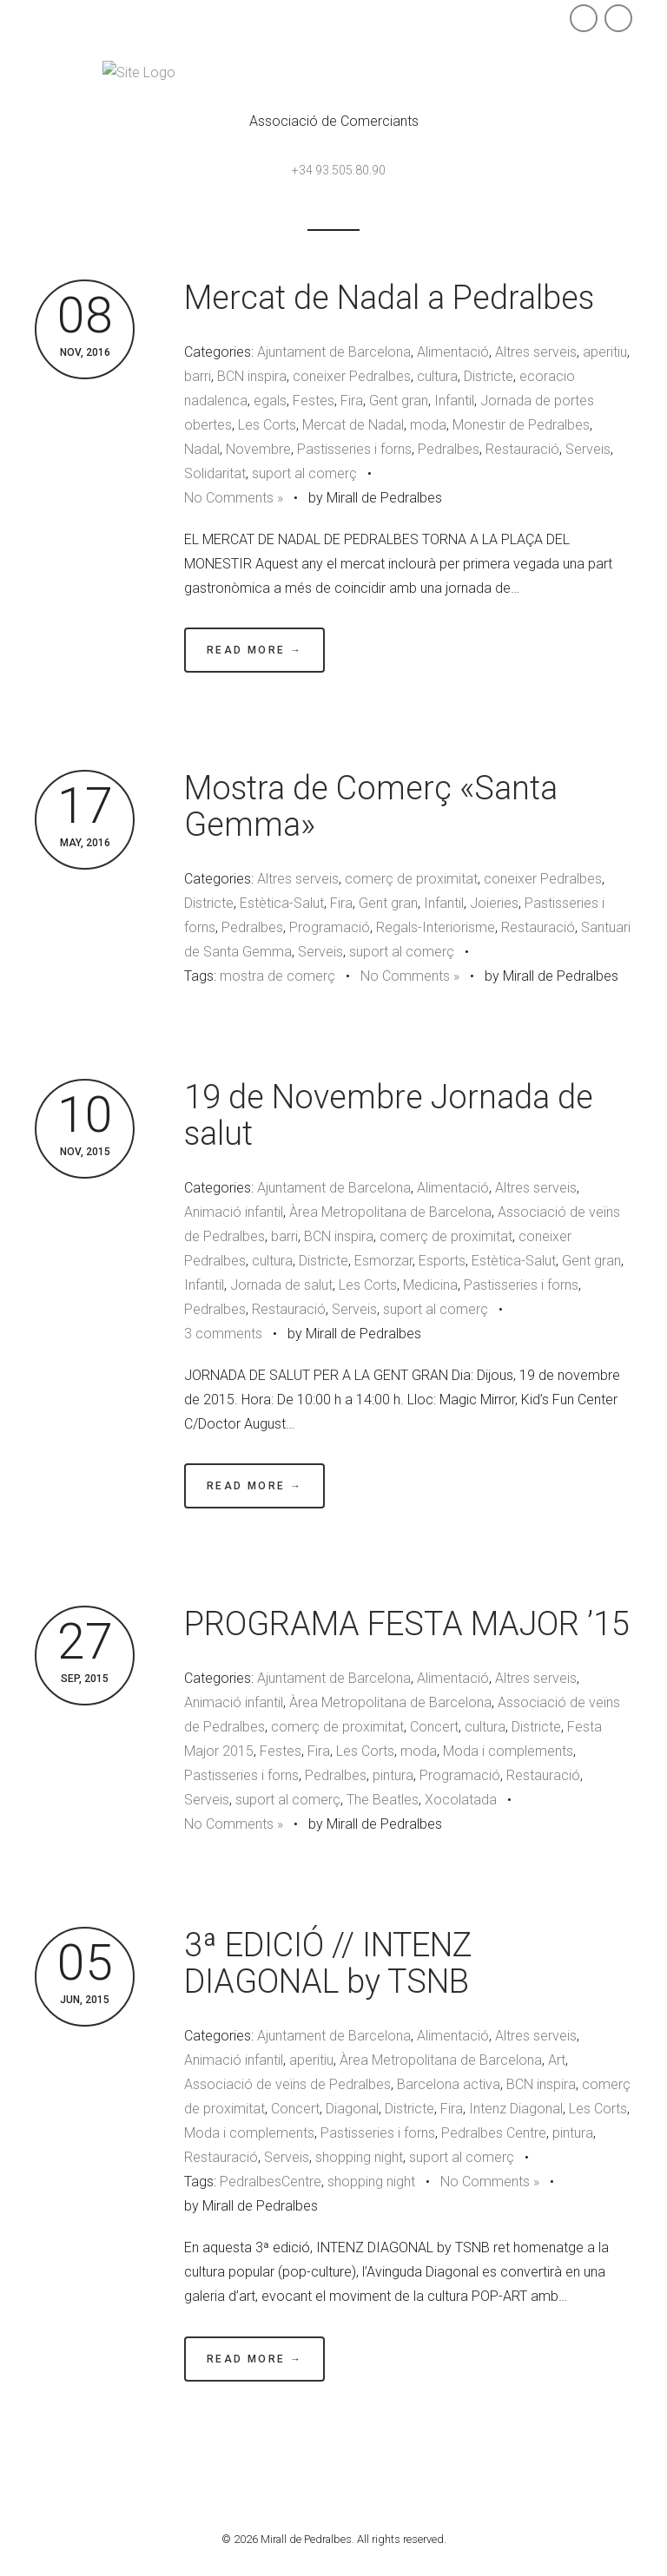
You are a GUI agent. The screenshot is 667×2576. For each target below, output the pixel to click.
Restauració (522, 449)
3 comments (223, 1333)
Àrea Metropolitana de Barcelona (390, 1212)
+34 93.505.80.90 (339, 170)
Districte (488, 376)
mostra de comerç (277, 976)
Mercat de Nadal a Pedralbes (389, 298)
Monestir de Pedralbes (521, 425)
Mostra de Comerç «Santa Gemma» (371, 806)
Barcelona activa (448, 2084)
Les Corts (267, 425)
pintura (393, 1775)
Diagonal (352, 2108)
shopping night (359, 2157)
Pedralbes (448, 449)
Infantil (454, 400)
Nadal (202, 449)
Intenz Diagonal (516, 2108)
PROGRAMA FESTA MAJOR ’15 (407, 1624)
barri (197, 376)
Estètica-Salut (282, 903)
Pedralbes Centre (493, 2133)
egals (270, 400)
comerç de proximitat (411, 879)
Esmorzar (383, 1260)
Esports (442, 1260)
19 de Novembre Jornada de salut (388, 1115)
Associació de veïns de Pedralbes (287, 2084)
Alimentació (453, 352)
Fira (351, 400)
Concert (434, 1726)
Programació (329, 927)
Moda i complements (508, 1751)
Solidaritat (215, 473)
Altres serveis (536, 352)
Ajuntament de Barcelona (334, 352)
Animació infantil (233, 1212)
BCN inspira (252, 376)
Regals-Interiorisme (435, 927)
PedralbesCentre (270, 2181)
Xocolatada (461, 1799)
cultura (437, 376)
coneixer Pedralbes (352, 376)
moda (428, 425)
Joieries (494, 903)
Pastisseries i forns (354, 449)
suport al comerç (304, 473)
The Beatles (383, 1799)
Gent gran (398, 400)
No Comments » (233, 498)
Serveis (588, 449)
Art (556, 2060)
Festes (313, 400)
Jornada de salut (281, 1285)
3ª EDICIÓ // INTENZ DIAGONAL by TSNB (328, 1963)
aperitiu (605, 352)
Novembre (258, 449)
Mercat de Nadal (353, 425)
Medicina (430, 1285)
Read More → (254, 650)
